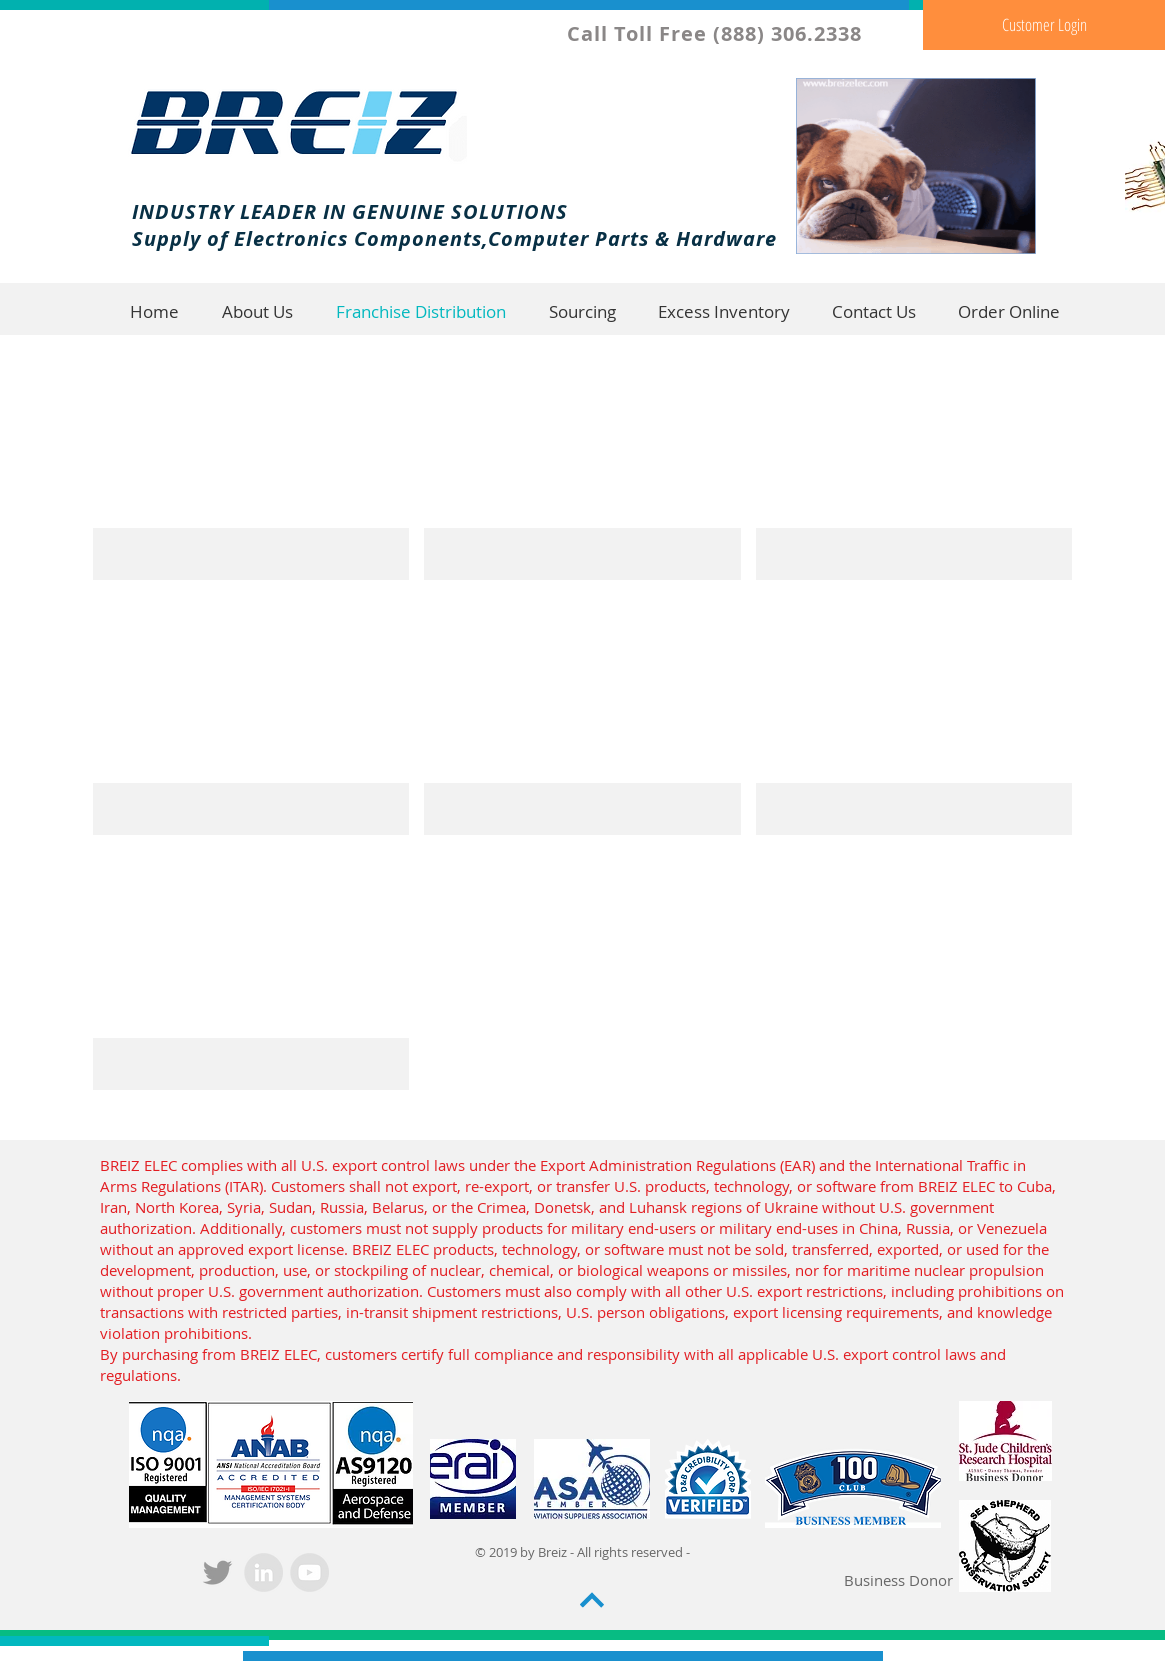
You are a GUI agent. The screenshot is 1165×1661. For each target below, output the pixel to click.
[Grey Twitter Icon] (217, 1572)
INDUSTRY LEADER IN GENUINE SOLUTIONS (350, 211)
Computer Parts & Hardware (632, 238)
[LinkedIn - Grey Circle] (263, 1572)
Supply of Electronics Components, (310, 238)
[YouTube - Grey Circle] (309, 1572)
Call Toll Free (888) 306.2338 (717, 33)
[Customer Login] (1044, 25)
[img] (251, 460)
